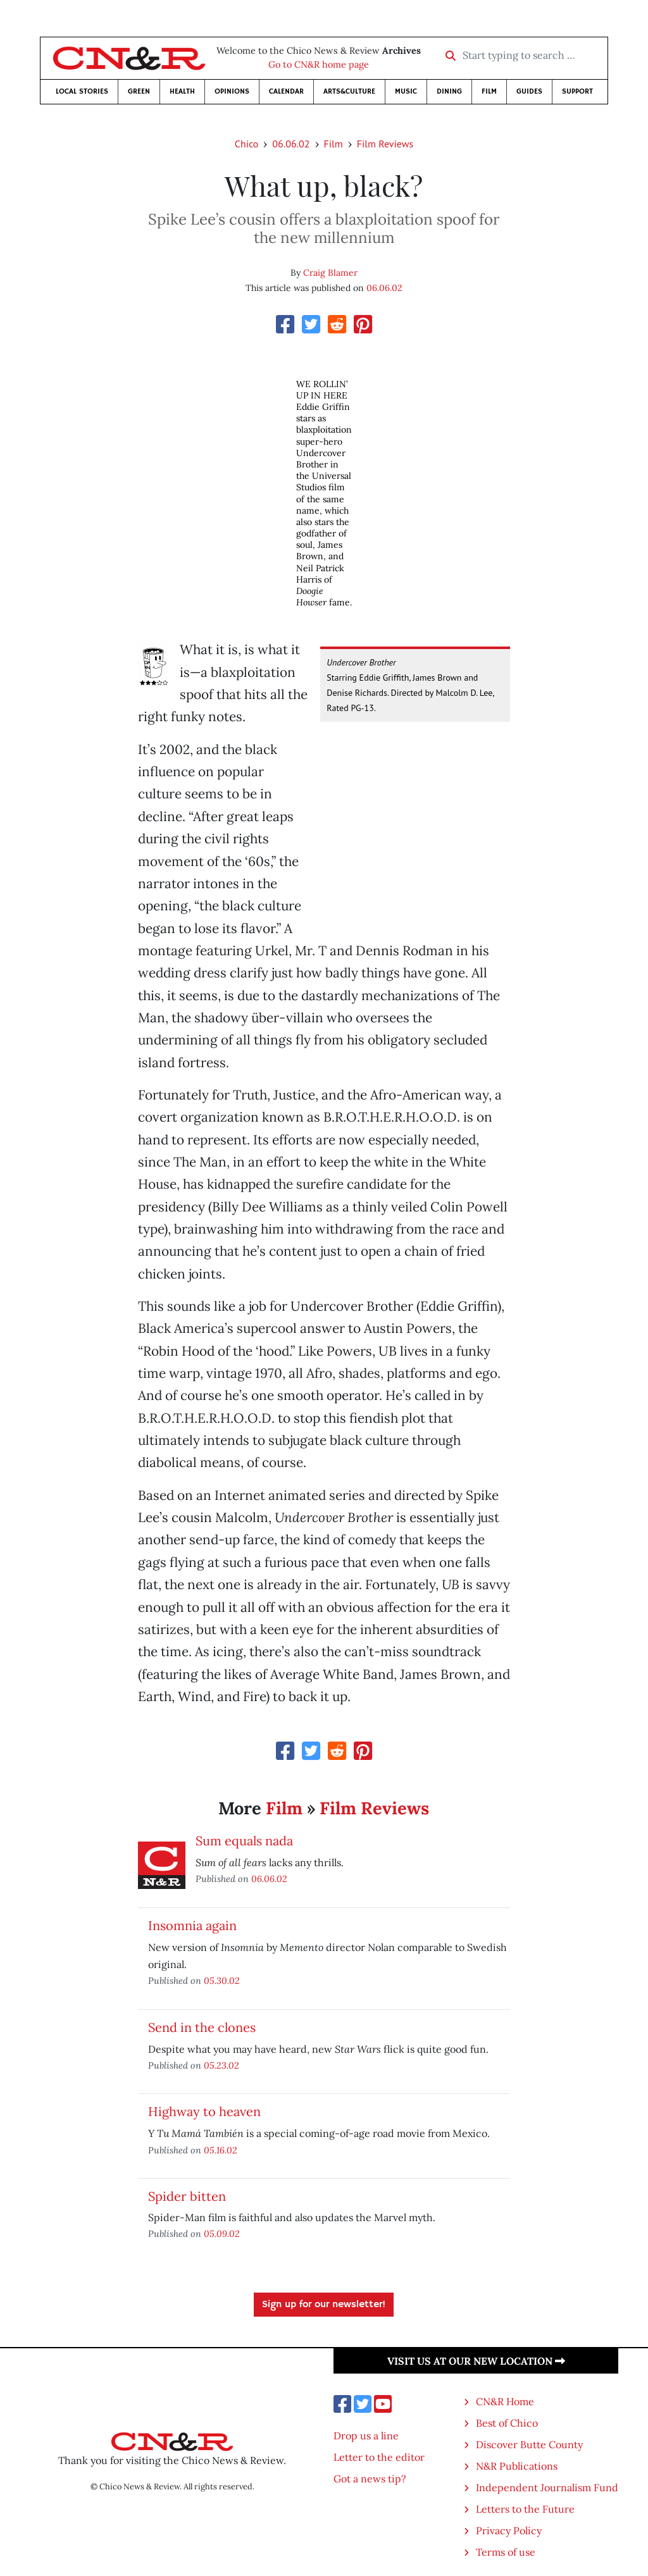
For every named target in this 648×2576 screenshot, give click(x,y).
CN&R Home (505, 2401)
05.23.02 (221, 2065)
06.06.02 (290, 143)
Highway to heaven (204, 2111)
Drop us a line (366, 2435)
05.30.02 (222, 1980)
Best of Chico (507, 2423)
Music (406, 91)
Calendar (286, 91)
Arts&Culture (349, 91)
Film (489, 91)
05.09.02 (222, 2233)
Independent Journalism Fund (547, 2487)
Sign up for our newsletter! (323, 2304)
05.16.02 (220, 2150)
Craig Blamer (330, 272)
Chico (247, 143)
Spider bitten (187, 2196)
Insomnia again (192, 1925)
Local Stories (82, 91)
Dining (449, 91)
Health (182, 91)
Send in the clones (202, 2027)
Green (139, 91)
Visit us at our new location (476, 2361)
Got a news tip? (369, 2478)
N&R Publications (517, 2466)
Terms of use (505, 2552)
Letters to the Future (525, 2509)
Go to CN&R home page (318, 64)
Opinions (232, 91)
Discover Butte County (529, 2444)
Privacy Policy (509, 2530)
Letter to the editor (379, 2457)
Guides (529, 91)
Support (577, 91)
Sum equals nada (244, 1840)
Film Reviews (385, 143)
